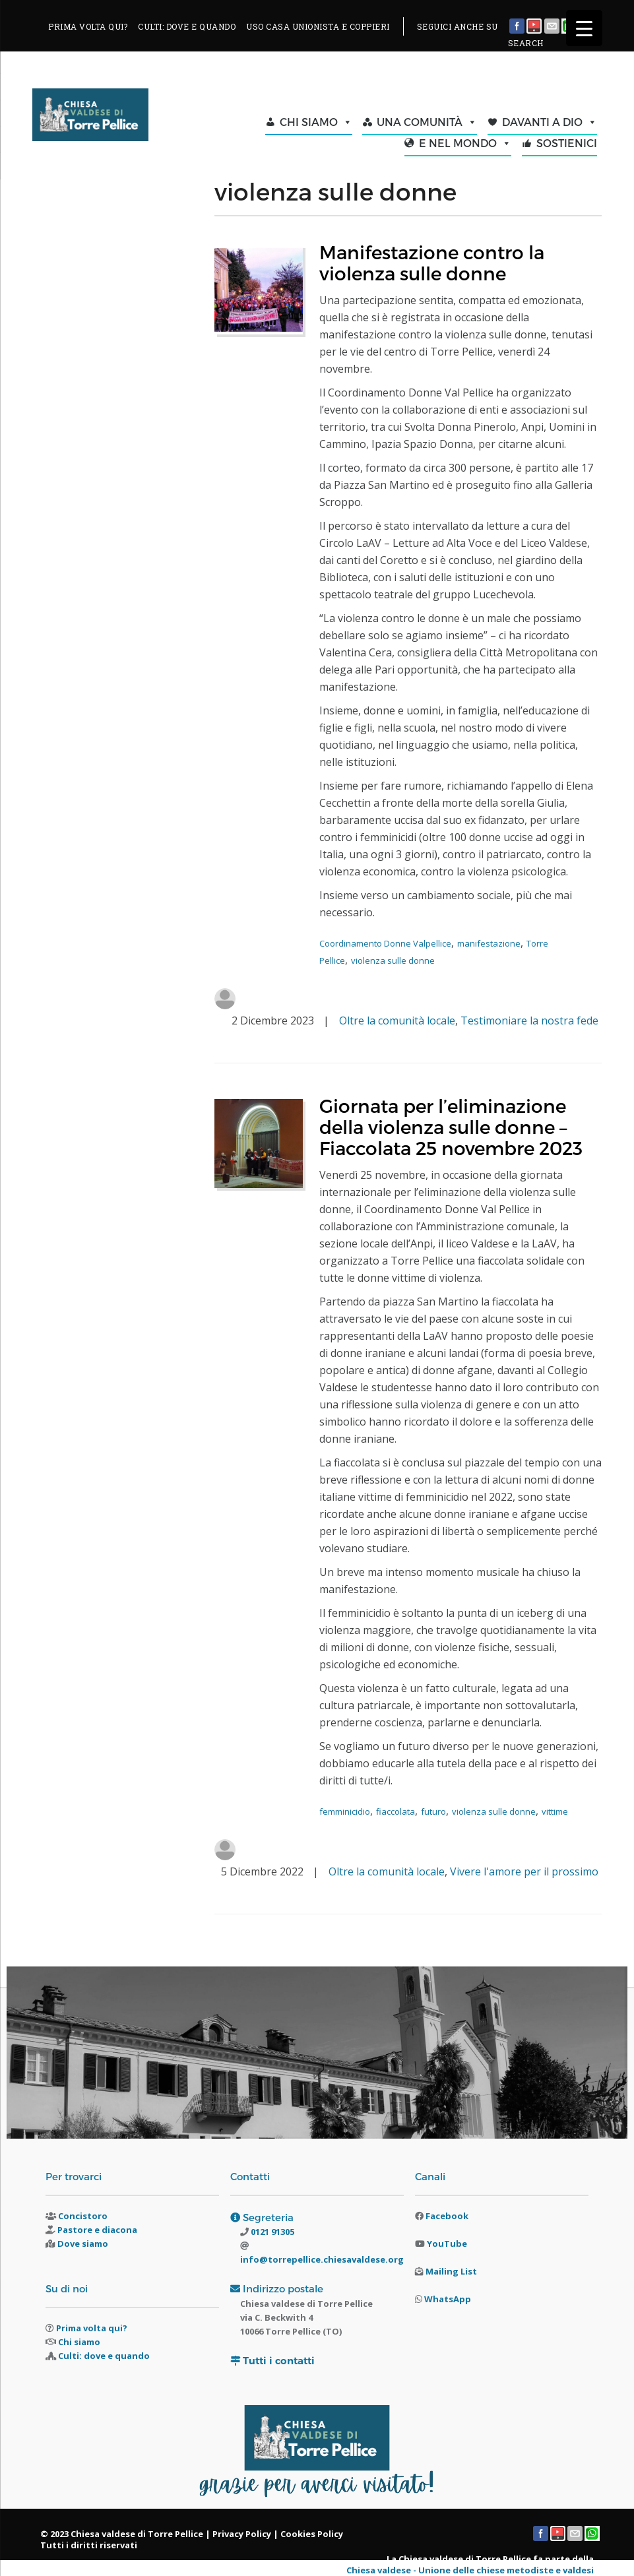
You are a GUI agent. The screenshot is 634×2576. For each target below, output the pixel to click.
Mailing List (451, 2271)
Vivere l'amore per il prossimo (524, 1871)
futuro (433, 1811)
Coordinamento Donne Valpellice (385, 943)
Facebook (447, 2216)
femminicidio (344, 1811)
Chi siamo (79, 2342)
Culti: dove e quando (104, 2356)
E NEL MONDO (465, 143)
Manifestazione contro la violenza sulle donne (431, 262)
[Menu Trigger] (584, 28)
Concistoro (83, 2216)
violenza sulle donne (393, 960)
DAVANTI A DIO (549, 122)
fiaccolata (395, 1811)
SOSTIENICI (566, 143)
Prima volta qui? (91, 2328)
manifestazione (489, 943)
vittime (555, 1811)
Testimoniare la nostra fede (529, 1020)
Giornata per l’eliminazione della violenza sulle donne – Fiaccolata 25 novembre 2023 (451, 1126)
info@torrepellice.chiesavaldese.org (322, 2259)
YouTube (447, 2243)
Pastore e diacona (97, 2230)
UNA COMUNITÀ (427, 122)
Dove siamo (82, 2243)
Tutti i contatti (279, 2360)
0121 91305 (271, 2232)
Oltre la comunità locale (397, 1020)
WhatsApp (447, 2299)
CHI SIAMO (316, 122)
